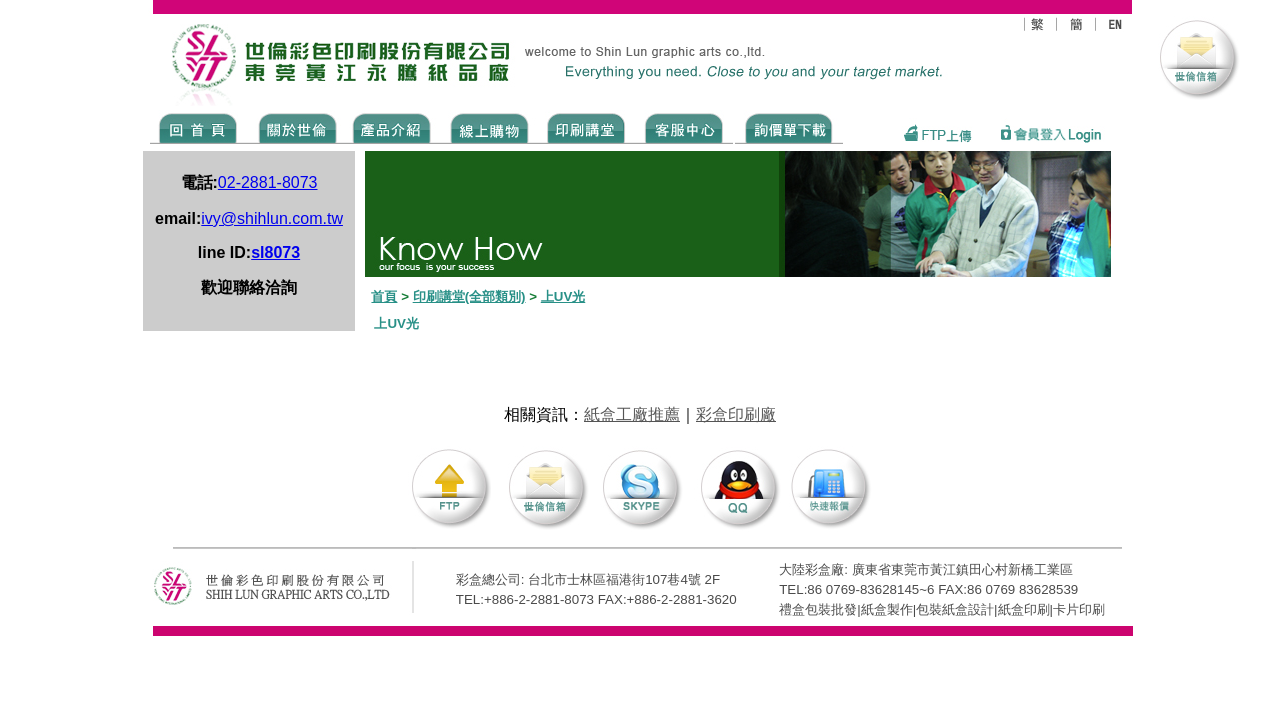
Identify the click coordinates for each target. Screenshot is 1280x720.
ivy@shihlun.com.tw (272, 218)
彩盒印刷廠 (736, 414)
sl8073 (275, 252)
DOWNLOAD (789, 127)
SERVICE (685, 127)
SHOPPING (488, 127)
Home (198, 127)
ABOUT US (294, 127)
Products (390, 127)
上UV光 (563, 296)
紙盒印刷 (1024, 609)
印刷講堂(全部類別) (469, 296)
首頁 (384, 296)
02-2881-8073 (268, 182)
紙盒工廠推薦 (632, 414)
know (586, 127)
